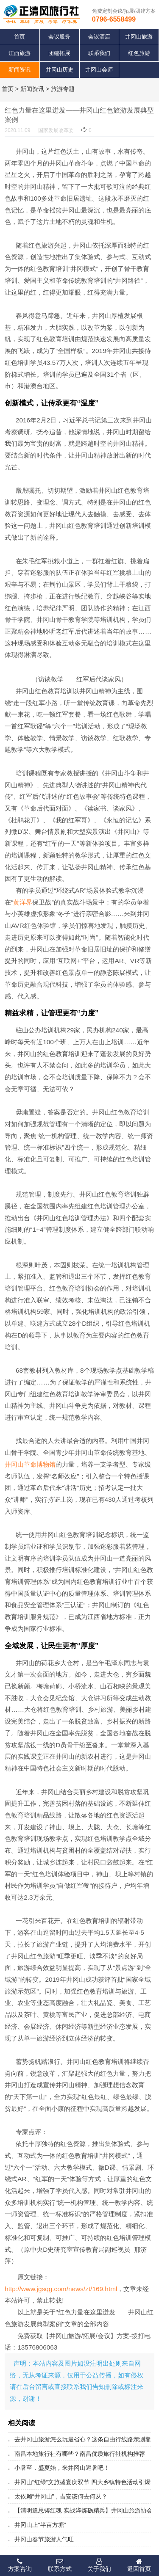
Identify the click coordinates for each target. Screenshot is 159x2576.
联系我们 (99, 53)
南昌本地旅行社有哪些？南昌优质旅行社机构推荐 (79, 2453)
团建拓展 (59, 53)
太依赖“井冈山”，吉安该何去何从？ (61, 2496)
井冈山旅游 (139, 36)
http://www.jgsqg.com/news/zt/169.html (61, 2288)
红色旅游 (139, 53)
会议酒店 (99, 36)
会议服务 (59, 36)
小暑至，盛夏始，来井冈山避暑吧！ (61, 2467)
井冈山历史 (59, 69)
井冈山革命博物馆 (30, 1464)
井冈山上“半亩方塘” (40, 2524)
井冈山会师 (99, 69)
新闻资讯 (19, 69)
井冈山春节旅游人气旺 (44, 2539)
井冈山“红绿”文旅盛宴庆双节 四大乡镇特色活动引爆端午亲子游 (79, 2482)
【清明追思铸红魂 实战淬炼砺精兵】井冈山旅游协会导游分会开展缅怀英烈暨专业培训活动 (79, 2510)
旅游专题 (63, 88)
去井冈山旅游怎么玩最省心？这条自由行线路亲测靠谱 (79, 2439)
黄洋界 (22, 902)
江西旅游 (19, 53)
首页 (19, 36)
